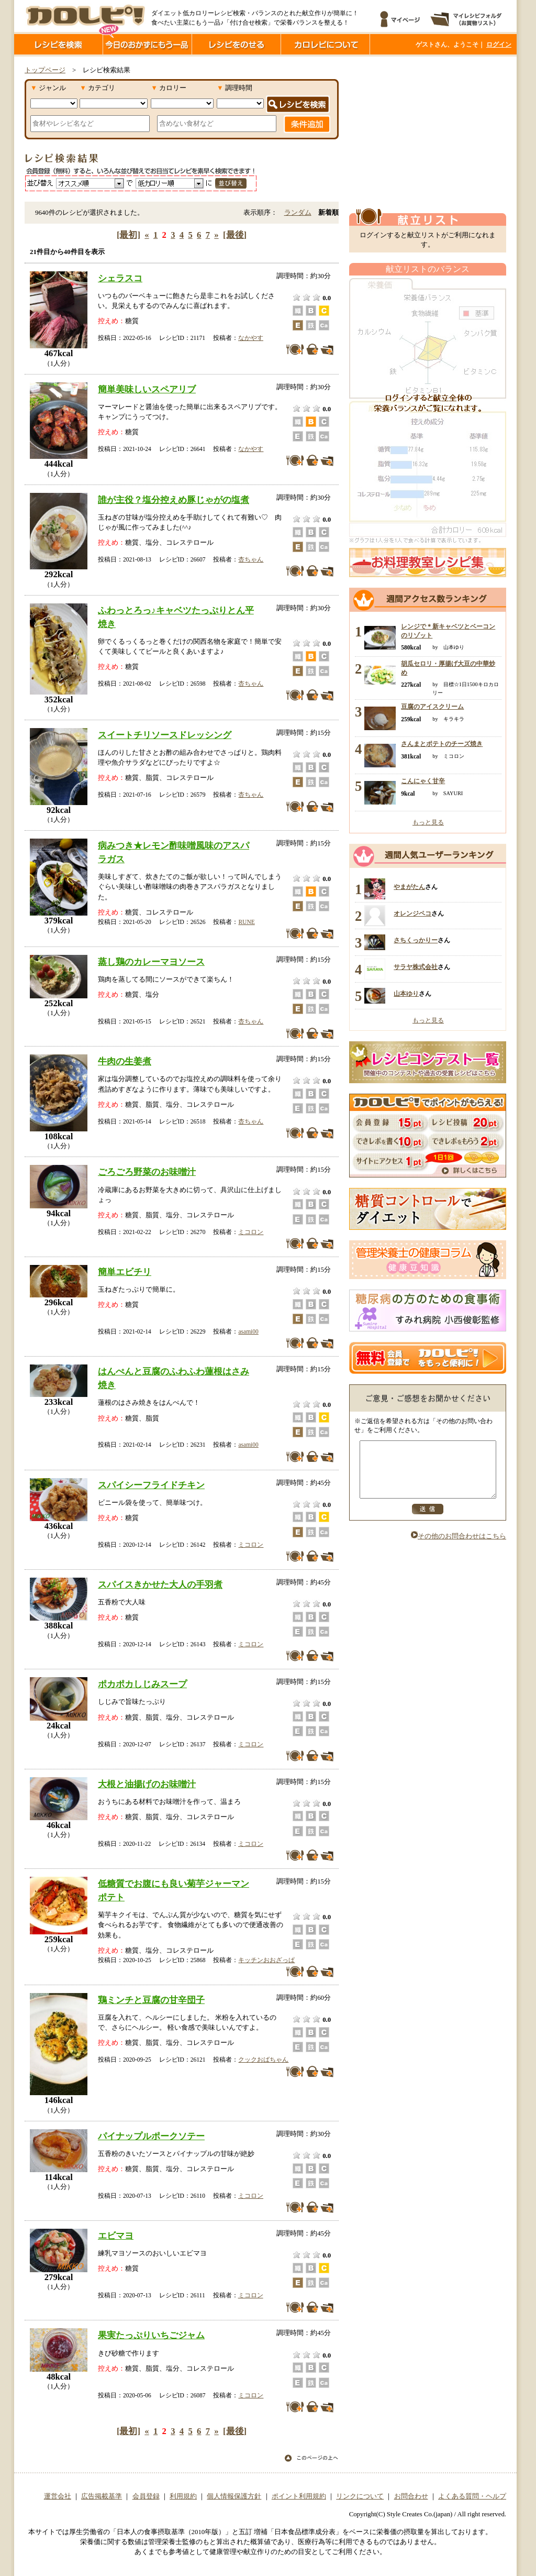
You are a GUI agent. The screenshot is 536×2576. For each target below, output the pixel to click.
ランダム (297, 212)
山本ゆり (406, 993)
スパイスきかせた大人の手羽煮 (160, 1584)
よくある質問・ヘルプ (472, 2496)
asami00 (248, 1331)
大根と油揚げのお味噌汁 (147, 1784)
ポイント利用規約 (299, 2496)
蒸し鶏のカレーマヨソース (151, 961)
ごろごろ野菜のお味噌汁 (147, 1171)
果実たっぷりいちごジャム (151, 2335)
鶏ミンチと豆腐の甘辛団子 (151, 2000)
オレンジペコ (412, 913)
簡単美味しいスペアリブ (147, 389)
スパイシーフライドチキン (151, 1485)
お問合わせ (411, 2496)
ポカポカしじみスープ (142, 1684)
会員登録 (146, 2496)
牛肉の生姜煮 (124, 1061)
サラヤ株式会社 (416, 967)
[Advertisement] (427, 132)
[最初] (128, 235)
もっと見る (428, 822)
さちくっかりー (416, 940)
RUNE (246, 922)
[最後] (235, 235)
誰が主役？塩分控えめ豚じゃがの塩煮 (173, 499)
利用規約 (183, 2496)
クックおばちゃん (263, 2059)
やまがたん (409, 887)
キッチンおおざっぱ (266, 1960)
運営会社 (57, 2496)
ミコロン (250, 1232)
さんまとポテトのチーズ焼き (442, 744)
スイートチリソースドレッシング (164, 735)
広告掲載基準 (101, 2496)
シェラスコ (120, 278)
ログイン (498, 44)
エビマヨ (115, 2235)
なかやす (250, 338)
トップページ (45, 70)
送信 (427, 1520)
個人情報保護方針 (234, 2496)
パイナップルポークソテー (151, 2136)
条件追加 (307, 124)
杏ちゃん (250, 559)
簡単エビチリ (124, 1272)
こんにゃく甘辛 (423, 781)
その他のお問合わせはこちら (458, 1547)
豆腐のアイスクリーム (432, 706)
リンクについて (360, 2496)
